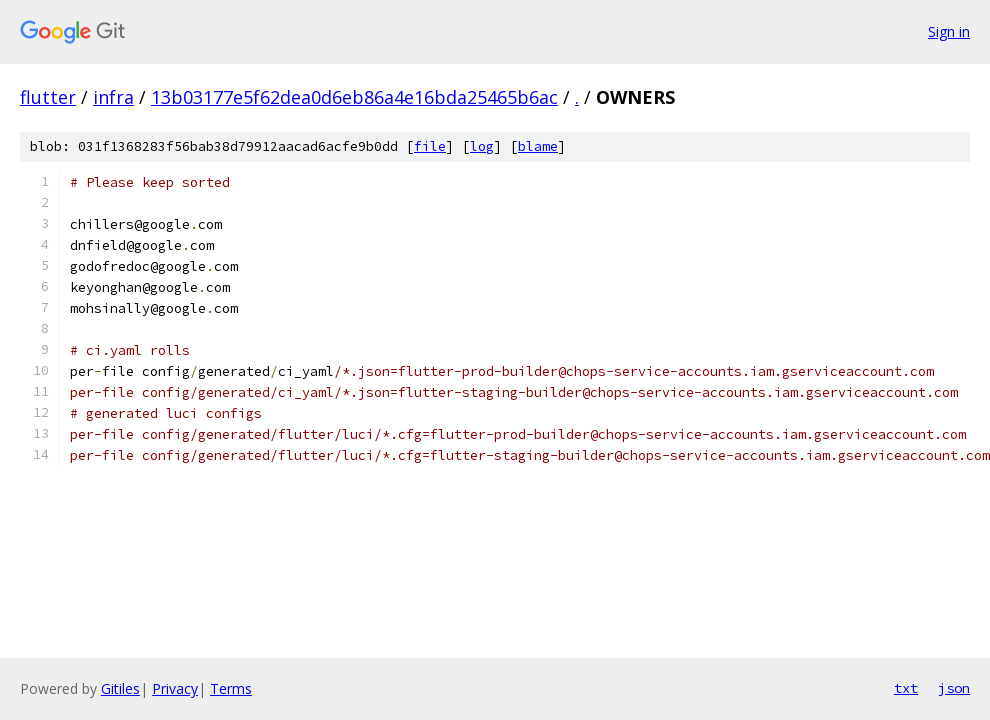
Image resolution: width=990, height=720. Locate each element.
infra (113, 97)
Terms (231, 688)
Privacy (175, 688)
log (482, 146)
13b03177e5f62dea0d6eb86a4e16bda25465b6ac (354, 97)
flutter (48, 97)
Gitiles (120, 688)
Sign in (949, 31)
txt (906, 688)
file (430, 146)
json (954, 688)
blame (538, 146)
